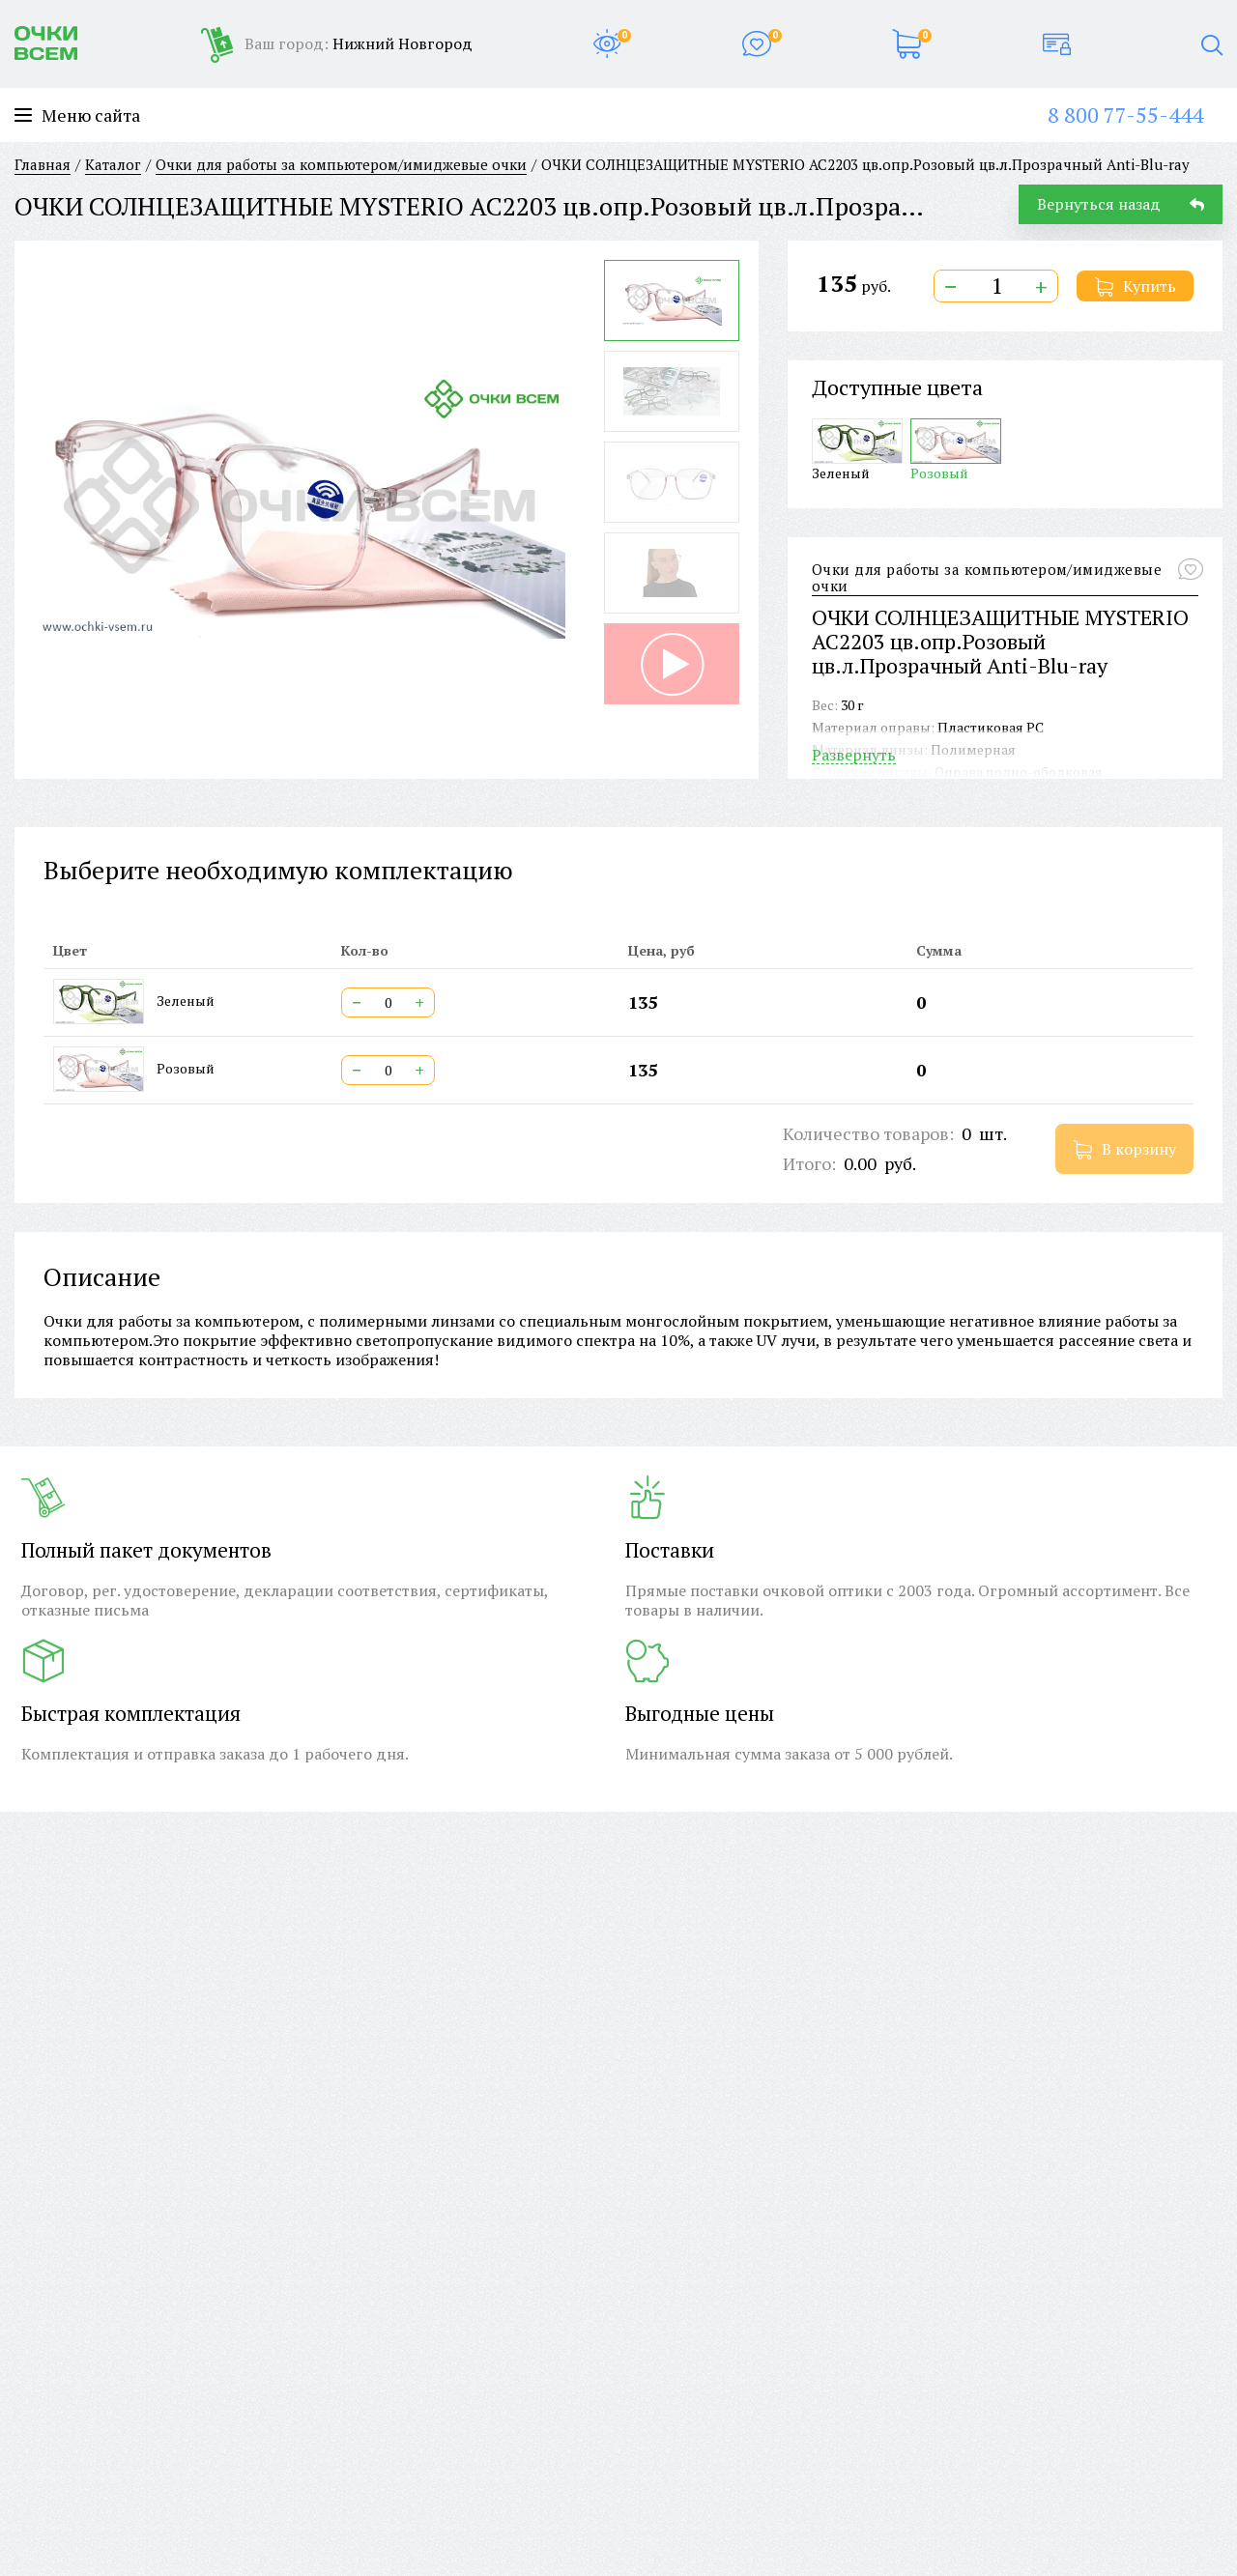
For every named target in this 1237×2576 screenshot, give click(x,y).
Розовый (955, 449)
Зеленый (857, 449)
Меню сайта (77, 115)
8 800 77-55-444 (1125, 114)
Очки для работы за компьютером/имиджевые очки (987, 578)
